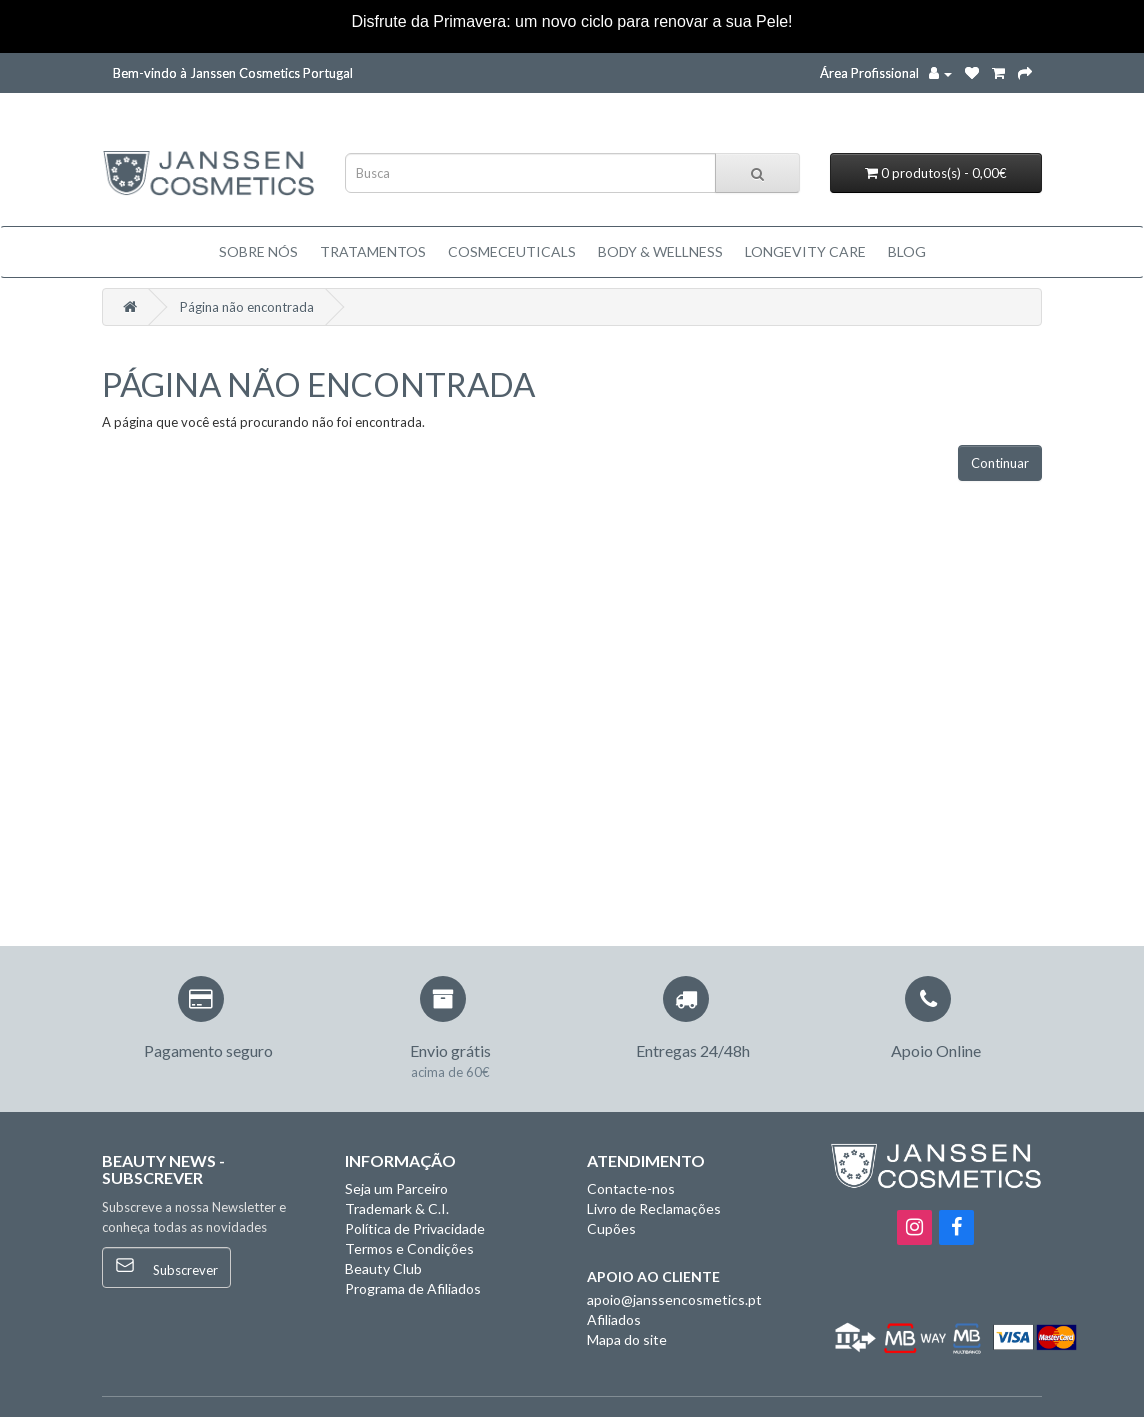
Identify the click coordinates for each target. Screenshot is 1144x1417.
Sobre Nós (258, 251)
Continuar (1000, 463)
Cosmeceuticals (512, 251)
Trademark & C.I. (397, 1208)
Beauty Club (383, 1268)
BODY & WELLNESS (660, 251)
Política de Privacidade (415, 1228)
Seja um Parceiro (396, 1188)
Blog (907, 251)
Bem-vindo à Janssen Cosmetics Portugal (233, 73)
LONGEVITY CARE (805, 251)
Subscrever (166, 1266)
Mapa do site (627, 1339)
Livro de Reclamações (654, 1208)
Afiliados (614, 1319)
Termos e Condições (409, 1248)
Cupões (611, 1228)
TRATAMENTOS (373, 251)
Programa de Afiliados (413, 1288)
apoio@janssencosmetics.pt (674, 1299)
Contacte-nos (631, 1188)
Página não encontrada (247, 307)
